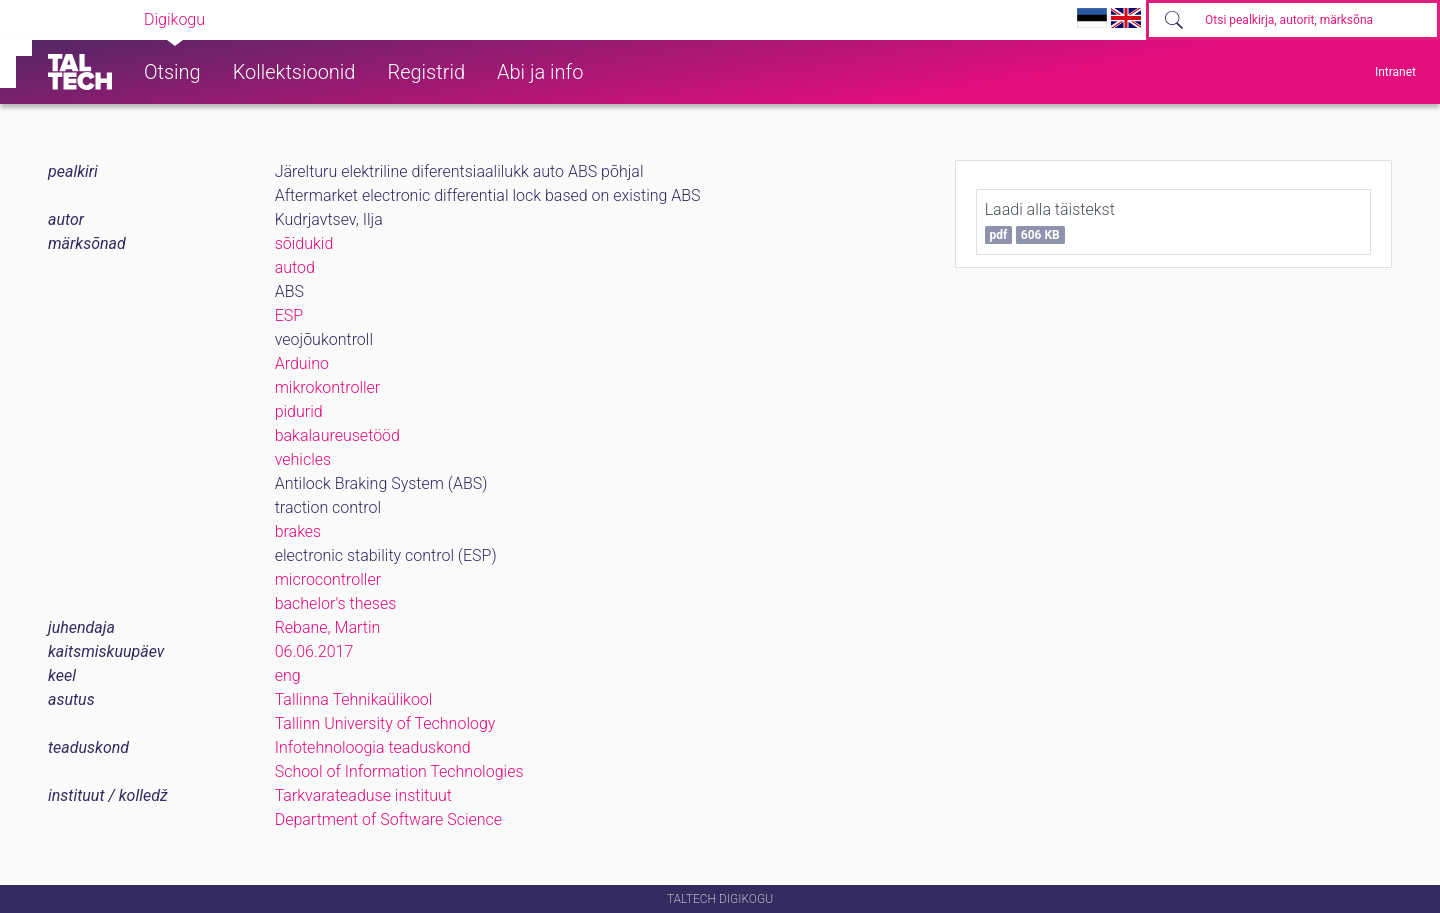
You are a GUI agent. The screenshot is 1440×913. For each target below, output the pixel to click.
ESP (289, 315)
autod (295, 267)
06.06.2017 (314, 651)
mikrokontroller (328, 387)
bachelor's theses (336, 603)
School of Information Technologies (399, 771)
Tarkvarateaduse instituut (363, 795)
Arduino (302, 363)
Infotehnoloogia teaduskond (373, 747)
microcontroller (328, 579)
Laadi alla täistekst (1050, 222)
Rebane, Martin (328, 627)
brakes (298, 531)
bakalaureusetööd (337, 435)
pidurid (299, 411)
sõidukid (304, 243)
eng (288, 675)
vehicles (303, 459)
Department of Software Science (388, 819)
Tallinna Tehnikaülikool (354, 699)
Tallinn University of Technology (385, 723)
